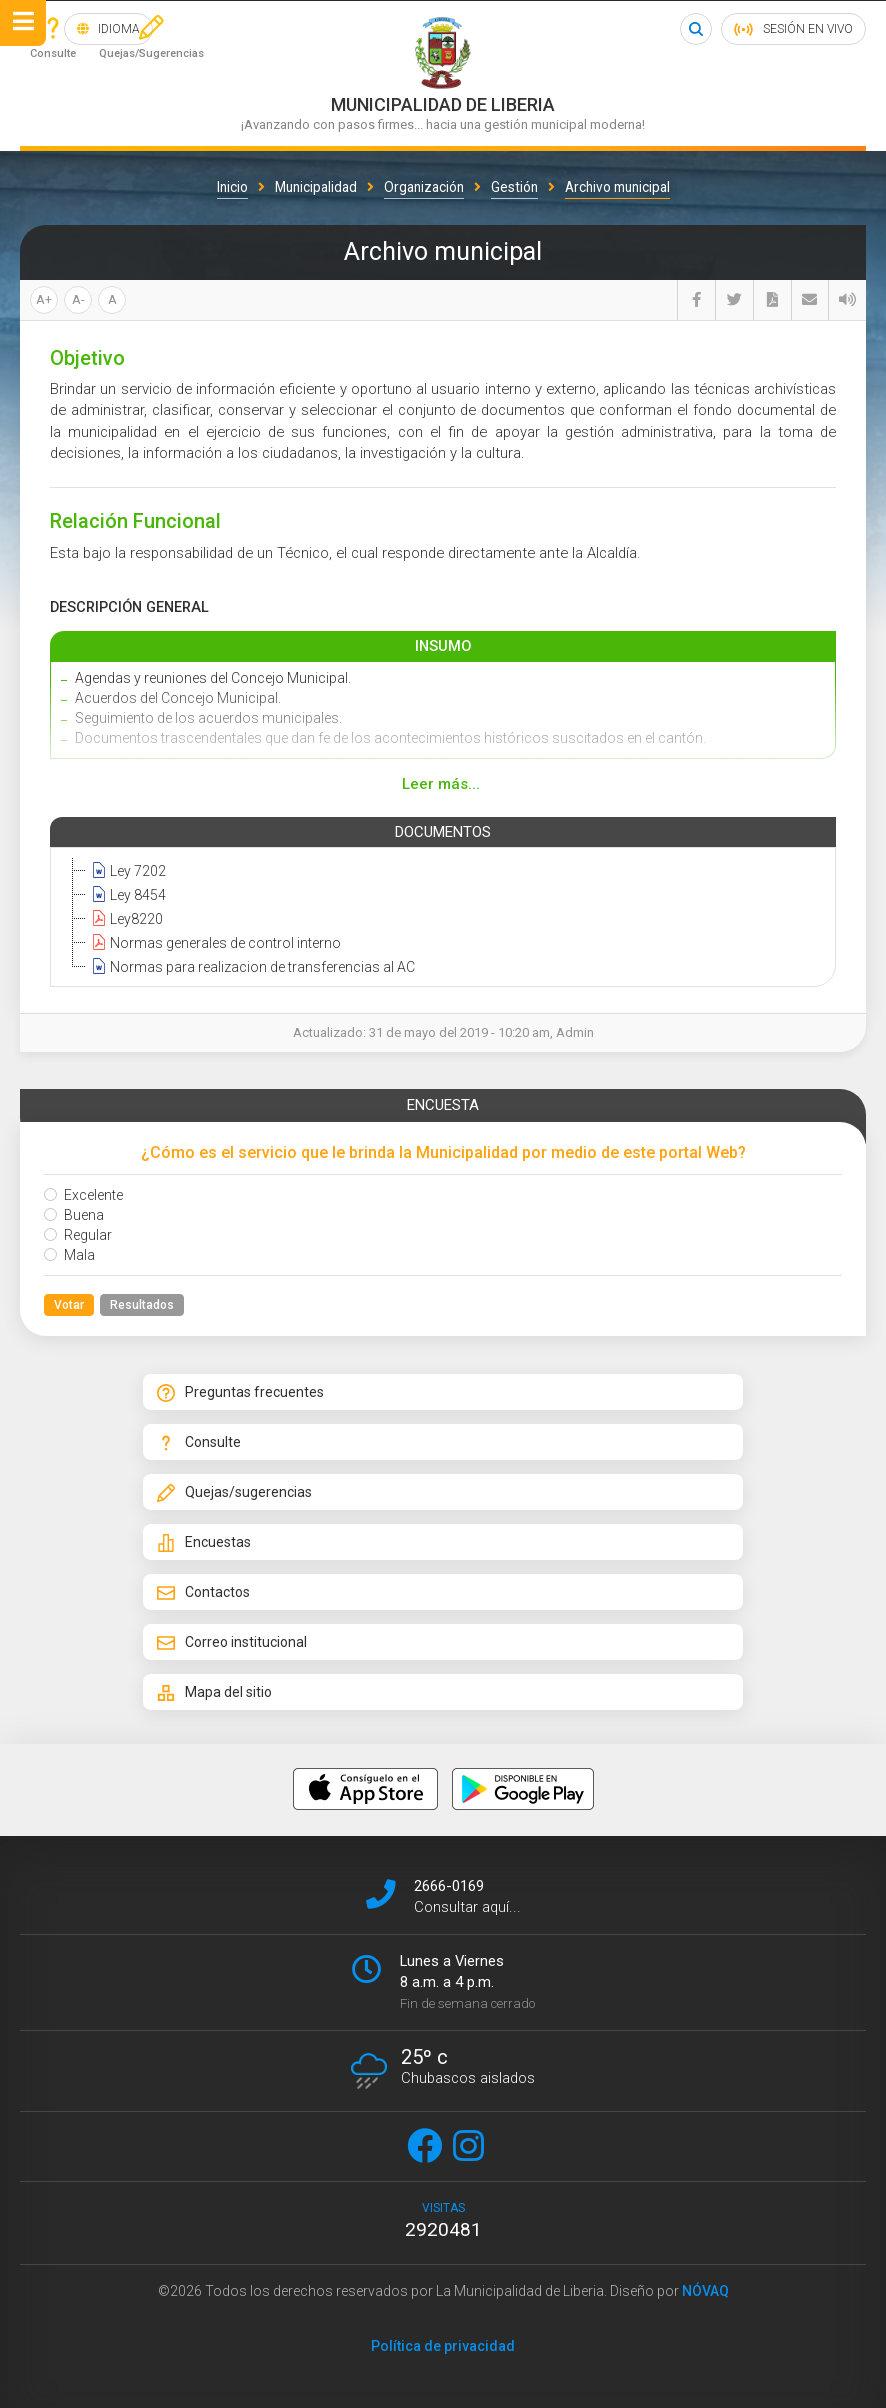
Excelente (83, 1195)
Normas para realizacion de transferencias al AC (250, 966)
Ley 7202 (126, 870)
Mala (69, 1255)
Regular (78, 1235)
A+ (44, 299)
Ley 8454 (126, 894)
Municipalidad (316, 187)
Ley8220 (124, 918)
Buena (74, 1215)
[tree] (439, 918)
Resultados (142, 1305)
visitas (443, 2221)
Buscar (696, 29)
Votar (69, 1305)
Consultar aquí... (467, 1907)
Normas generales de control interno (213, 942)
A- (78, 299)
